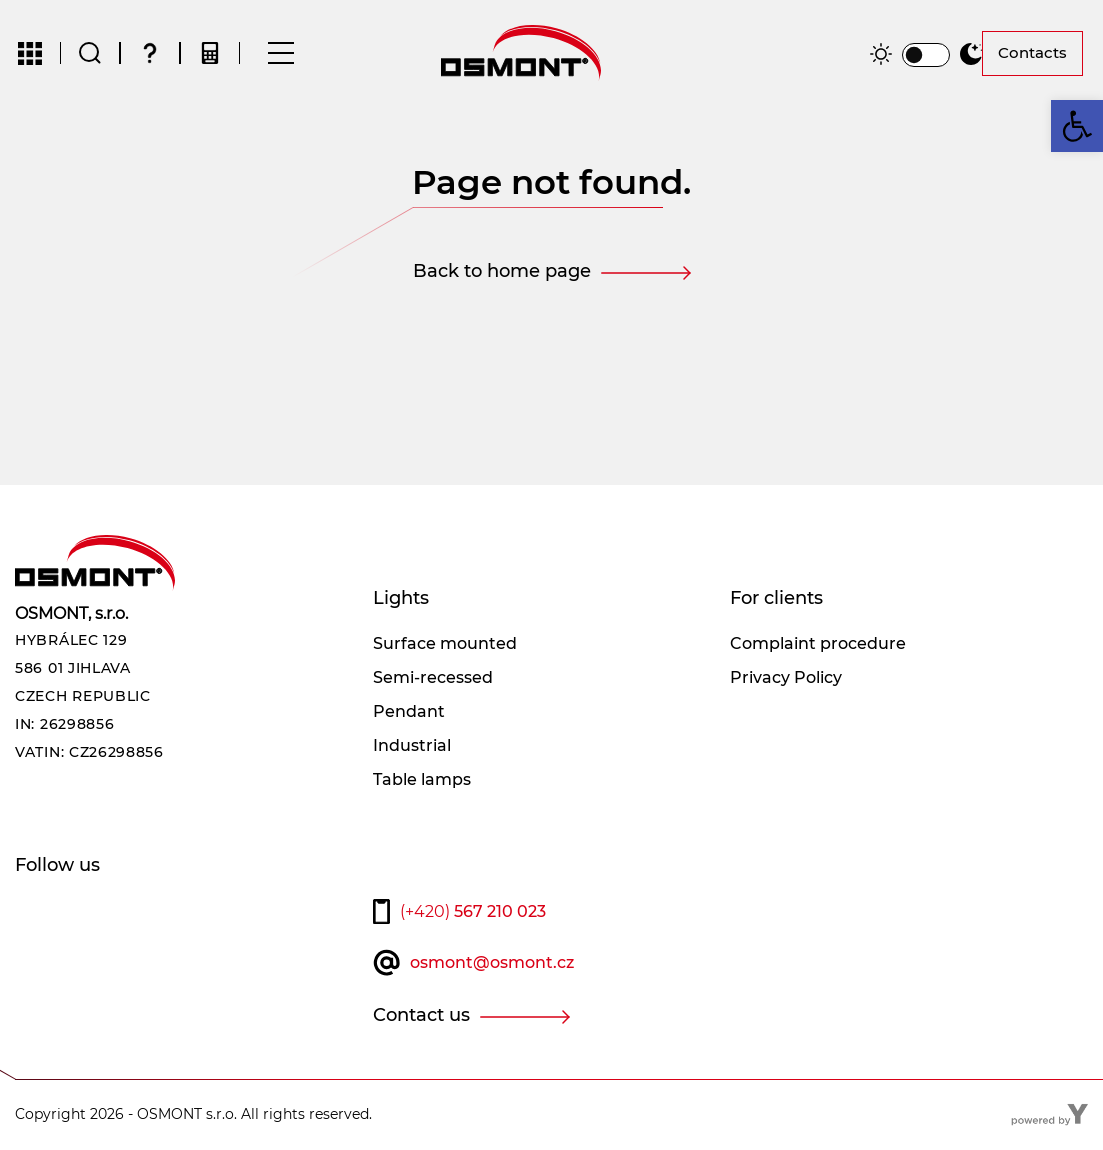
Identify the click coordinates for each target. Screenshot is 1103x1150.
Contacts (1032, 53)
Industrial (412, 746)
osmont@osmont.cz (492, 963)
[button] (1077, 126)
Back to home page (502, 272)
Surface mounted (445, 644)
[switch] (926, 56)
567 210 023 (473, 912)
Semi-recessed (433, 678)
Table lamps (422, 780)
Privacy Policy (786, 678)
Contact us (421, 1016)
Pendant (409, 712)
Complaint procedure (818, 644)
